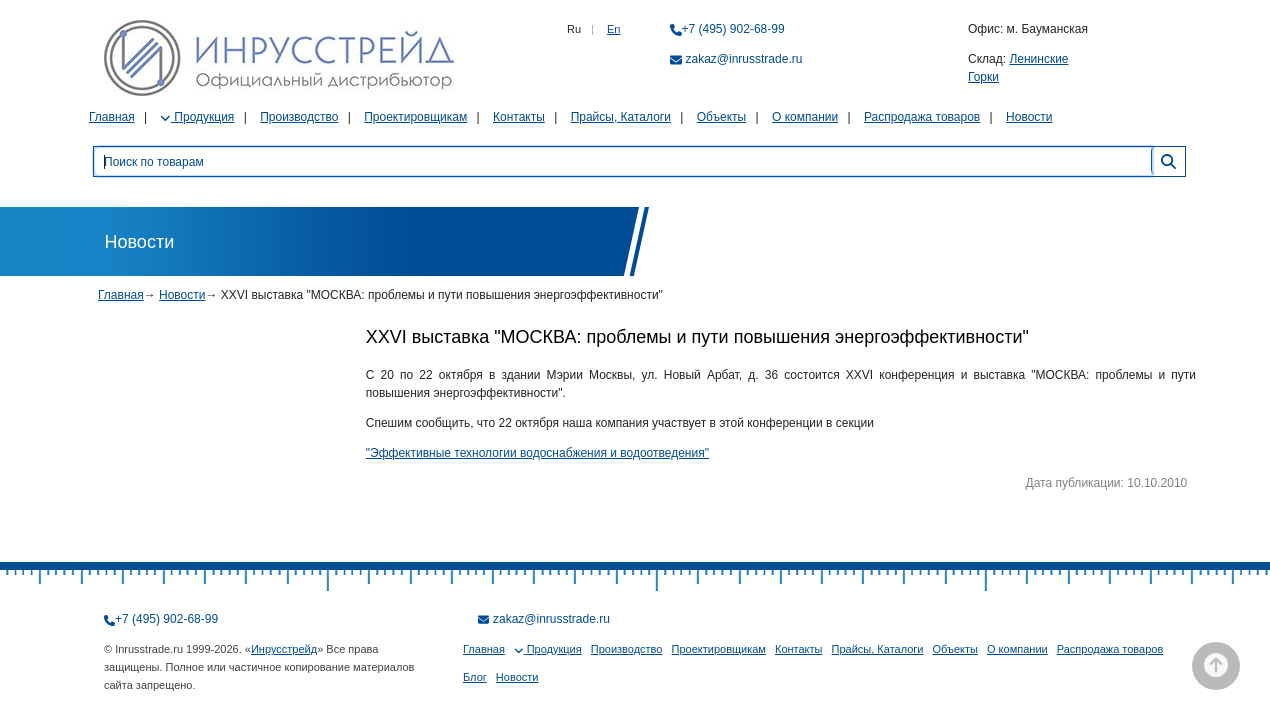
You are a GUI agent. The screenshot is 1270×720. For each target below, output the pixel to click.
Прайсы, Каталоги (621, 117)
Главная (112, 117)
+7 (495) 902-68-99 (733, 29)
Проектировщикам (415, 117)
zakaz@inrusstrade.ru (744, 59)
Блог (475, 677)
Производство (299, 117)
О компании (805, 117)
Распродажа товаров (922, 117)
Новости (1029, 117)
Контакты (519, 117)
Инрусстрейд (284, 649)
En (613, 29)
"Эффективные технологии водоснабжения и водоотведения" (537, 453)
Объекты (722, 117)
